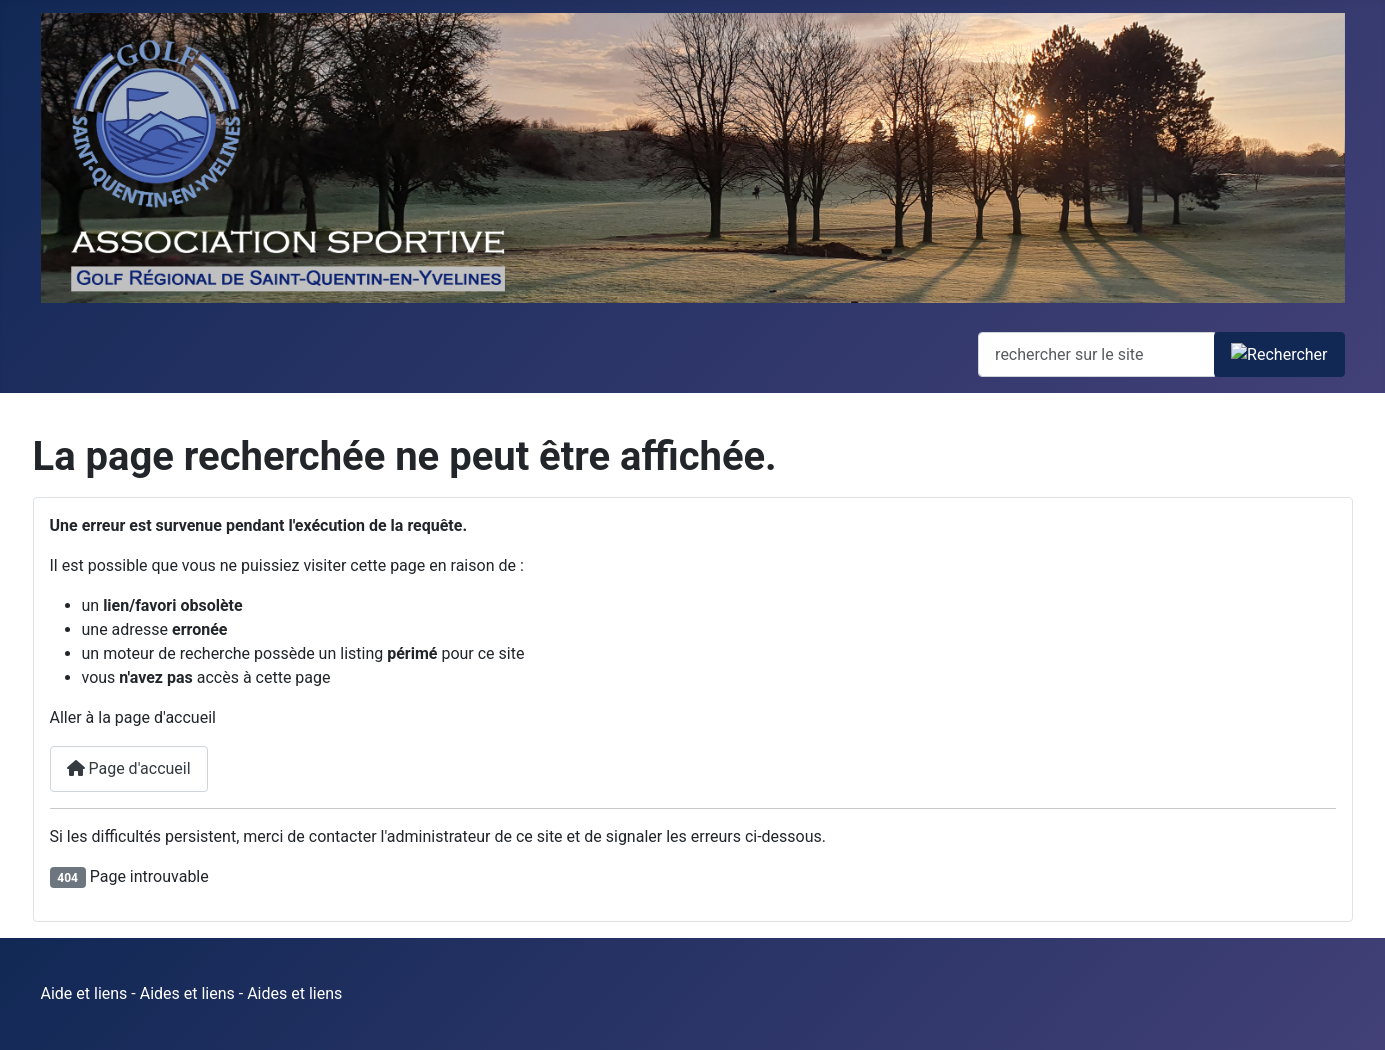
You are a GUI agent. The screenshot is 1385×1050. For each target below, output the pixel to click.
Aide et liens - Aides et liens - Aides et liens (192, 993)
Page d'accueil (129, 768)
